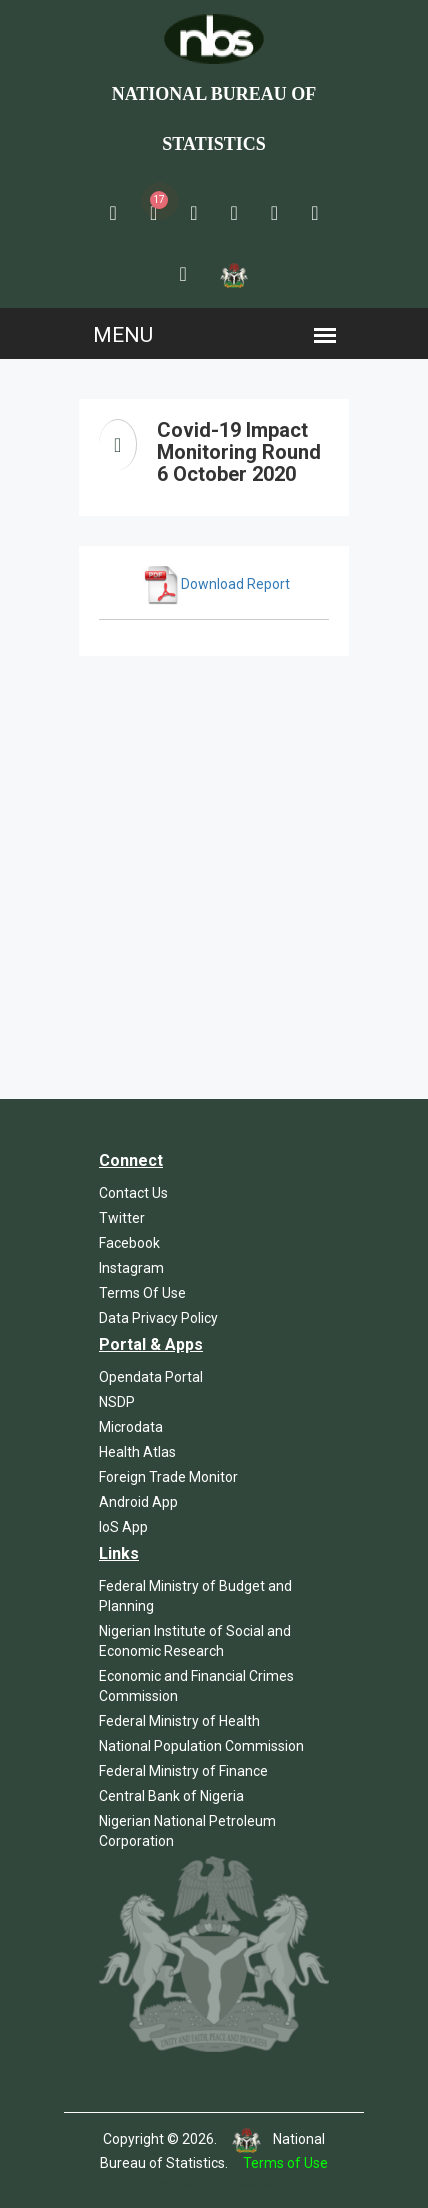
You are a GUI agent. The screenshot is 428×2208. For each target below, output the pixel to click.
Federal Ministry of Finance (183, 1771)
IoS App (123, 1527)
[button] (113, 213)
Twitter (122, 1218)
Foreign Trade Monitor (168, 1477)
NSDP (117, 1402)
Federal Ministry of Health (179, 1721)
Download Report (216, 584)
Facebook (129, 1243)
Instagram (131, 1268)
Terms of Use (285, 2163)
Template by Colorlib (214, 2183)
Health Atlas (137, 1452)
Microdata (131, 1427)
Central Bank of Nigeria (171, 1796)
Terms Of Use (142, 1293)
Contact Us (133, 1193)
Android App (138, 1502)
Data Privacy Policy (158, 1318)
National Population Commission (201, 1746)
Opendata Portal (151, 1377)
